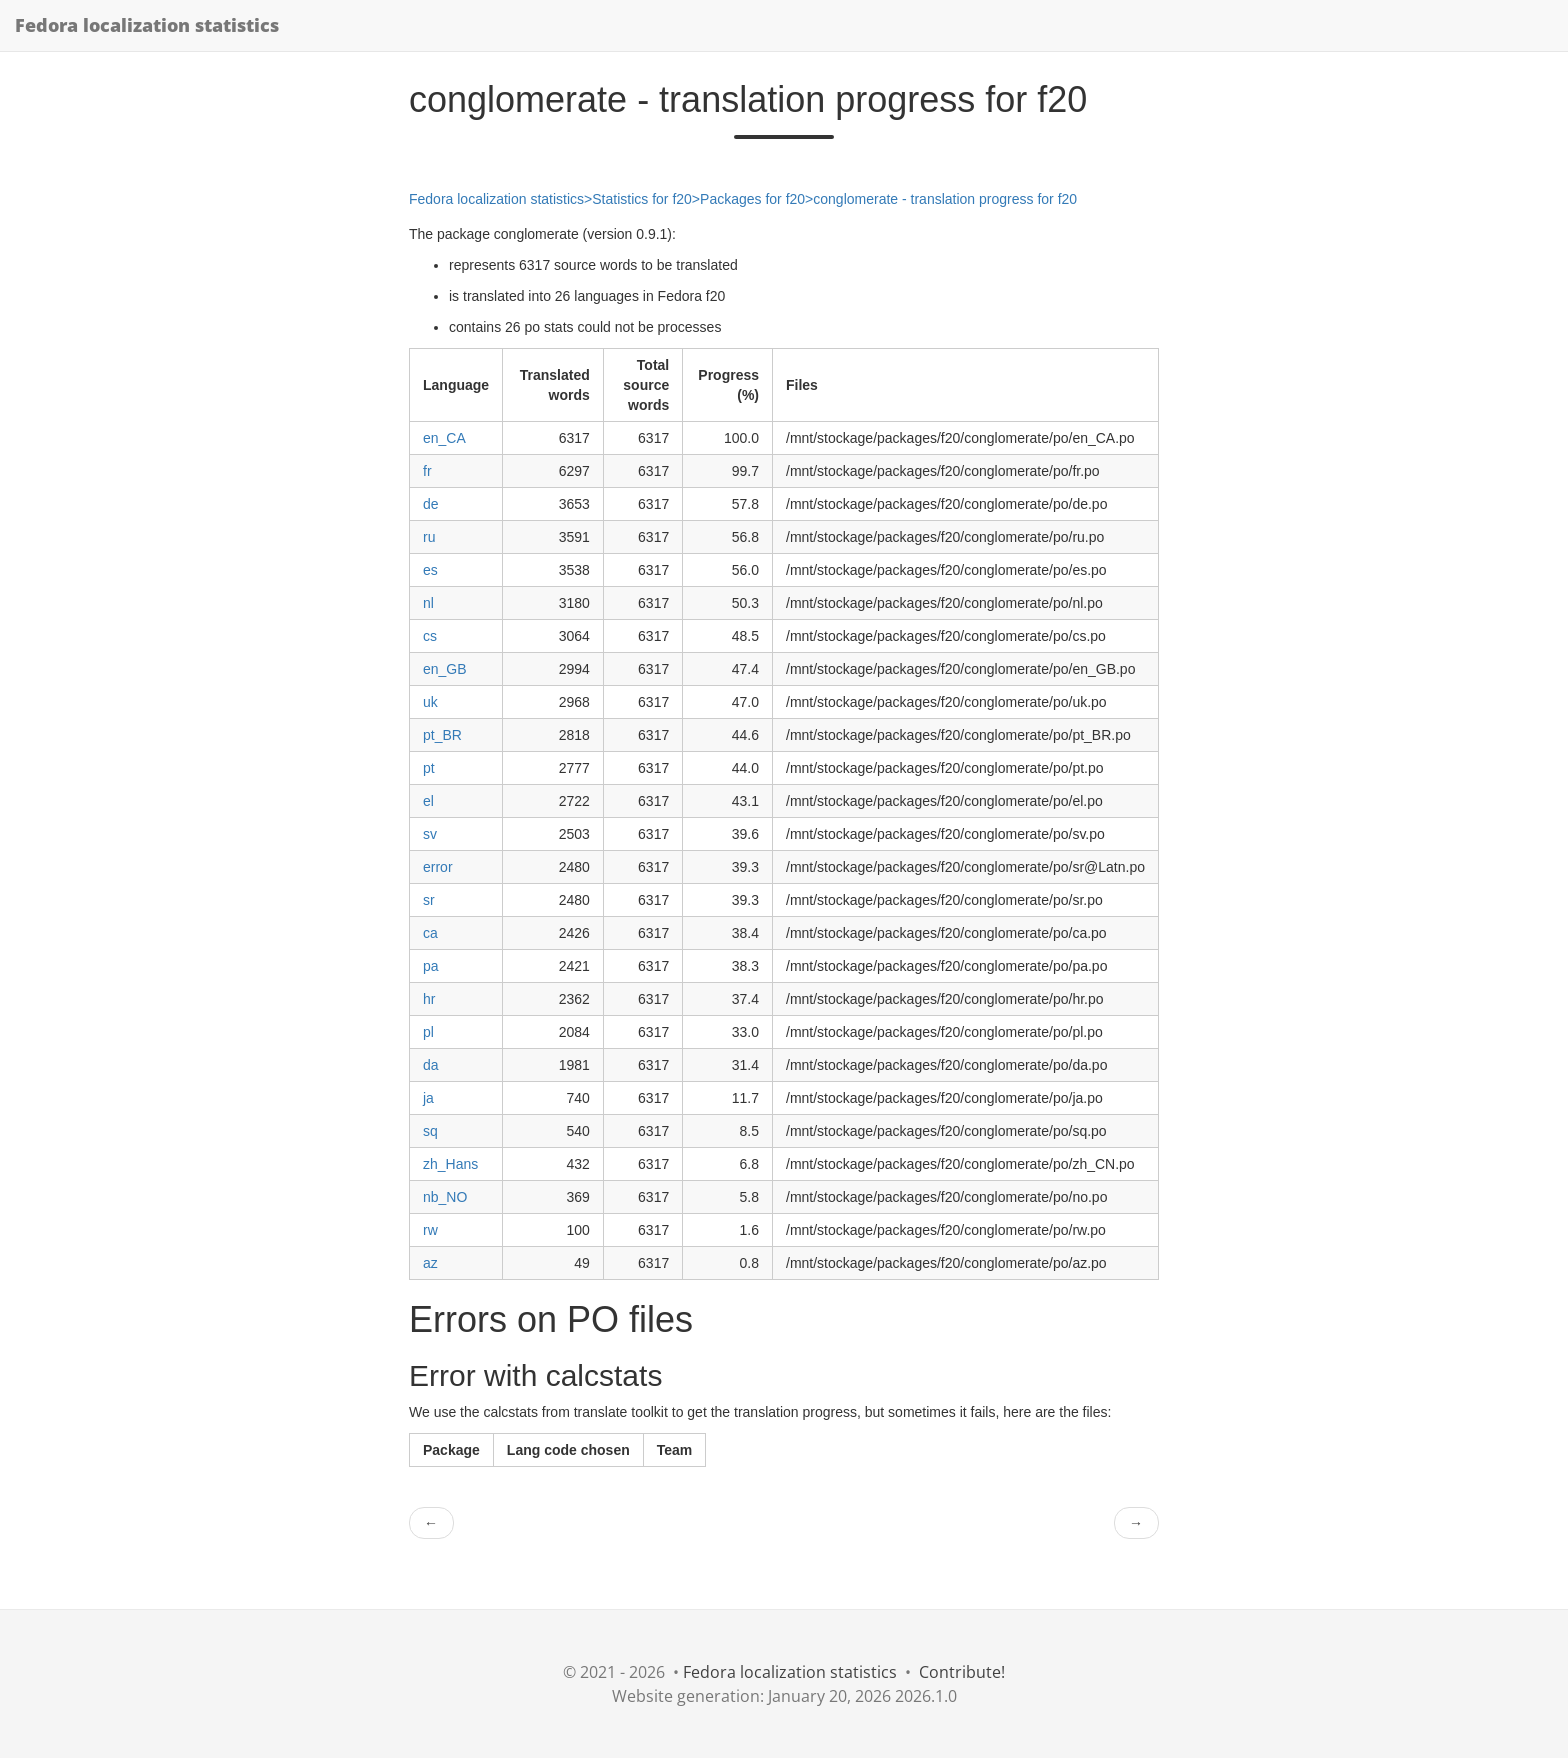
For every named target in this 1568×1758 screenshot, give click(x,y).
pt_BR (442, 735)
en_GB (445, 669)
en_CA (444, 438)
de (431, 504)
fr (427, 471)
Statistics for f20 (642, 199)
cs (430, 636)
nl (428, 603)
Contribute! (962, 1672)
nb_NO (445, 1197)
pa (431, 966)
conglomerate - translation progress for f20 (945, 199)
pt (429, 768)
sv (430, 834)
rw (430, 1230)
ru (429, 537)
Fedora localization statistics (147, 25)
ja (428, 1098)
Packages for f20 (752, 199)
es (430, 570)
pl (428, 1032)
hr (429, 999)
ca (430, 933)
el (428, 801)
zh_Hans (450, 1164)
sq (430, 1131)
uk (430, 702)
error (438, 867)
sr (429, 900)
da (431, 1065)
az (430, 1263)
